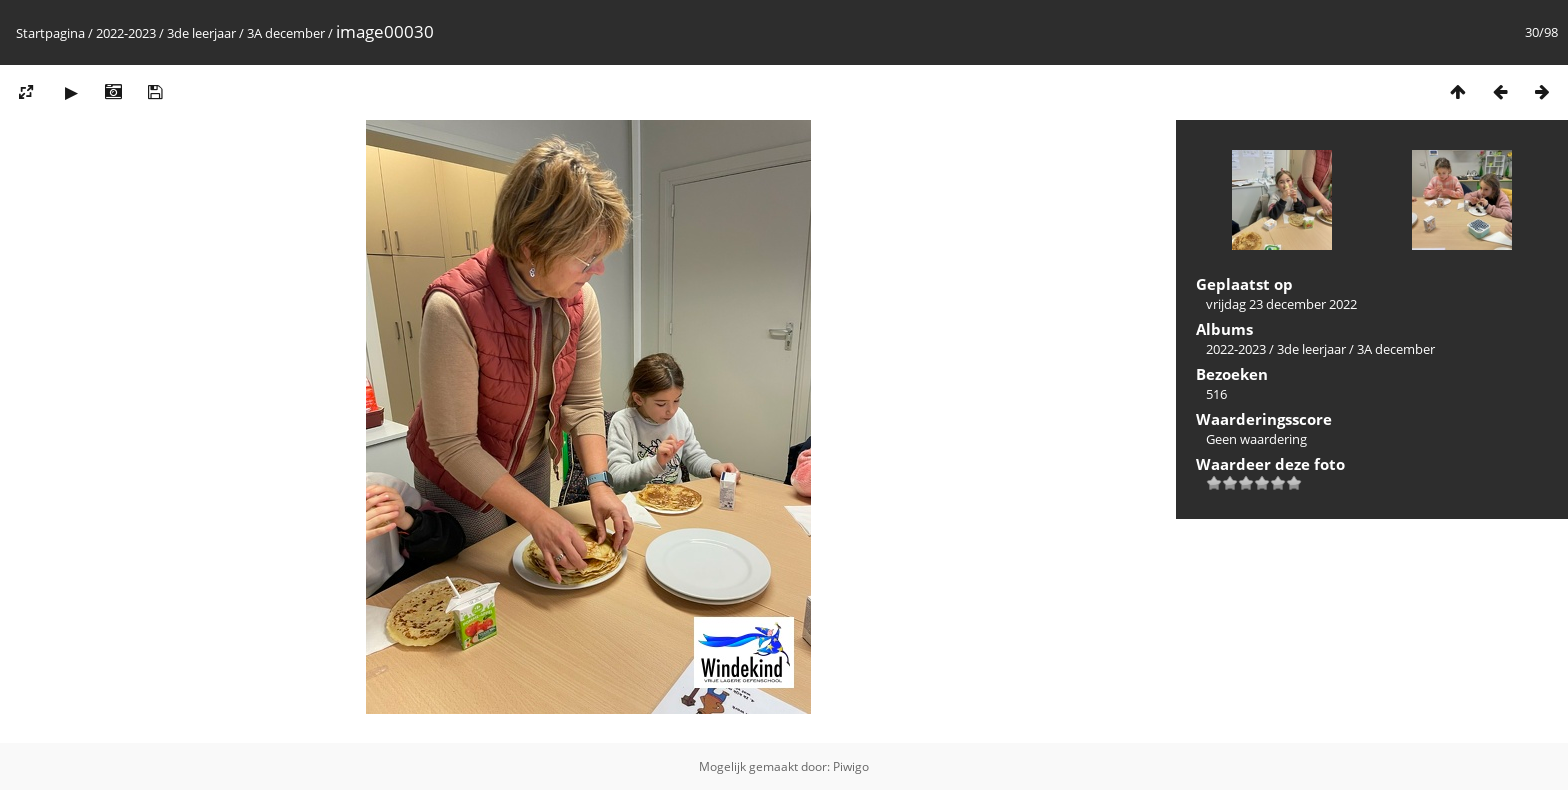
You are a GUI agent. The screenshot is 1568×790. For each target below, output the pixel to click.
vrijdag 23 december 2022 (1281, 304)
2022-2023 (126, 33)
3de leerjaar (201, 33)
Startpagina (50, 33)
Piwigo (851, 766)
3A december (286, 33)
